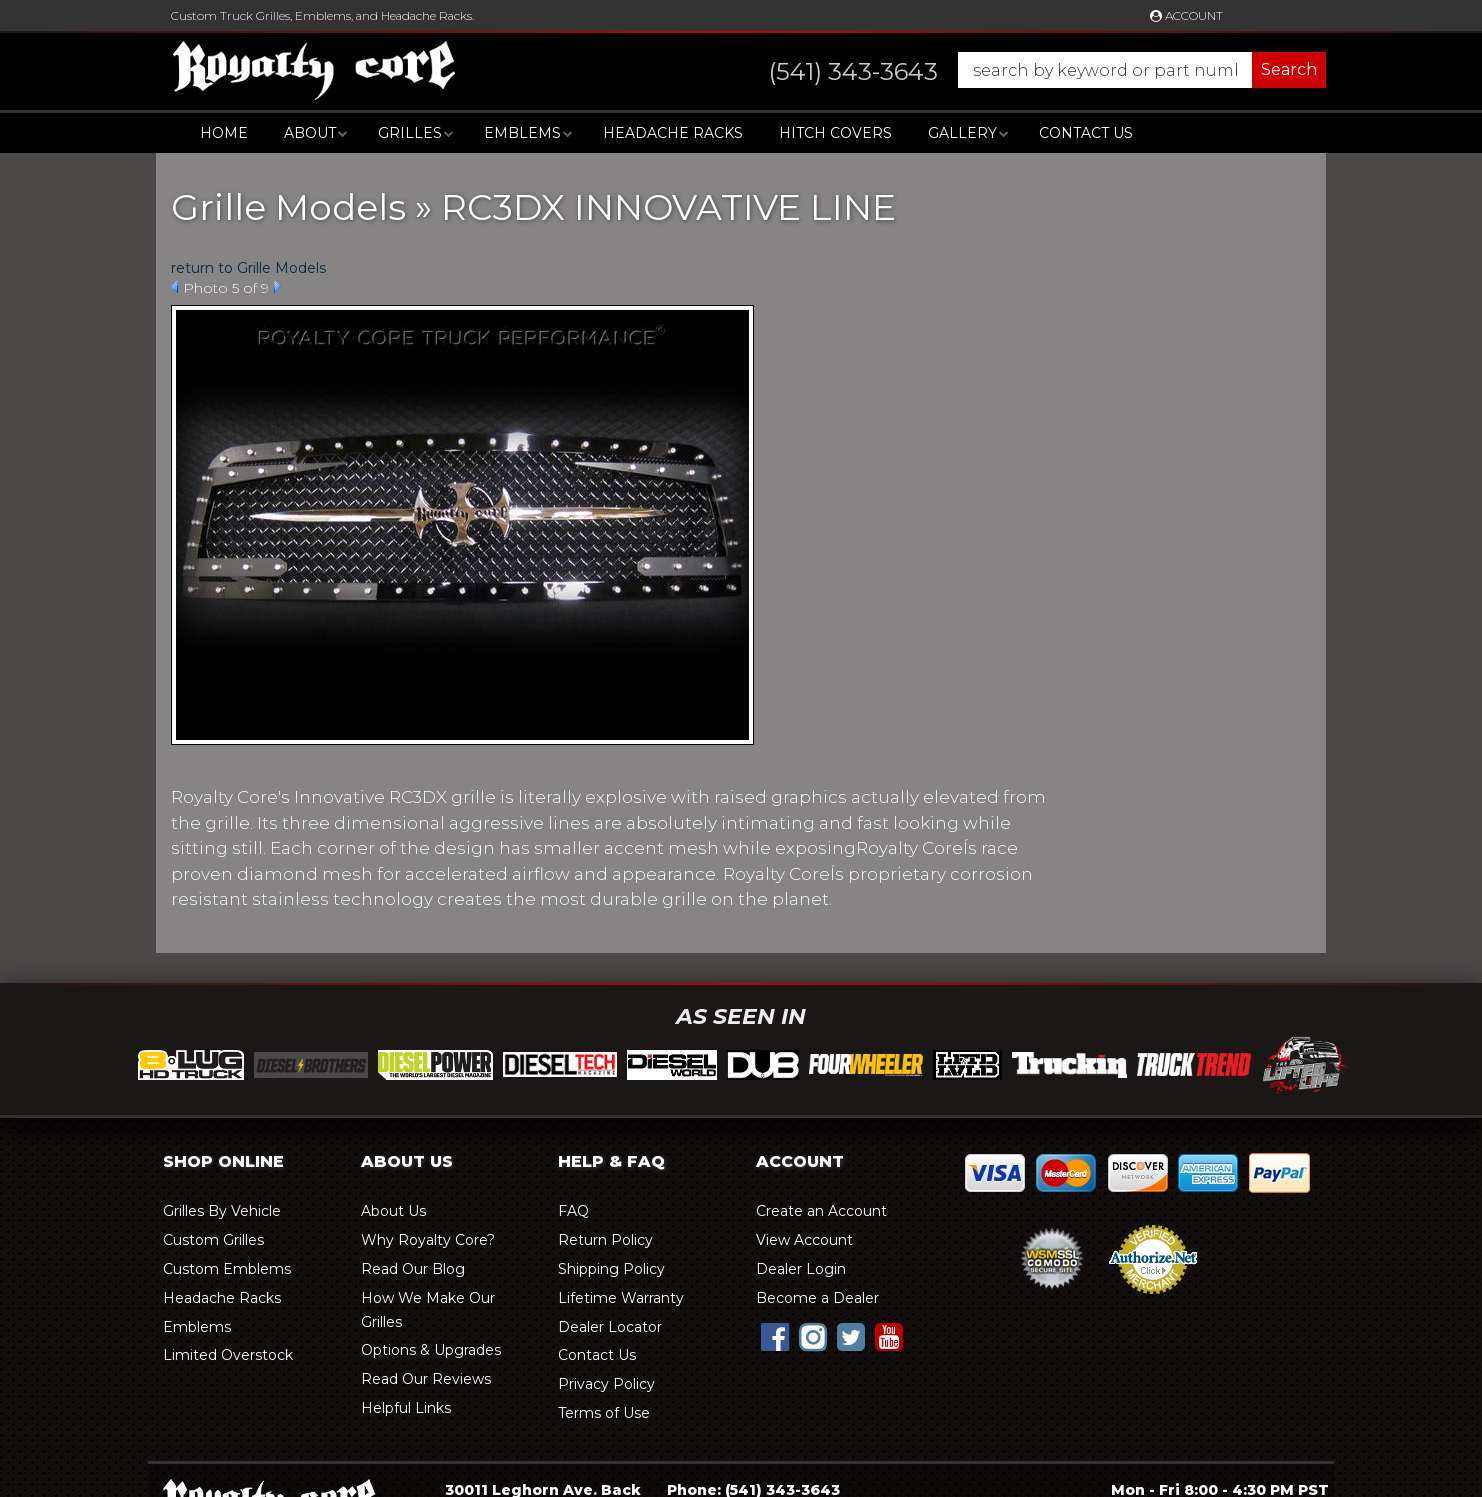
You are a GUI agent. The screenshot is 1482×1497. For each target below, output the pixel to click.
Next (277, 287)
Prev (174, 287)
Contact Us (1086, 133)
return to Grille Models (248, 268)
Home (224, 133)
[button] (1027, 70)
